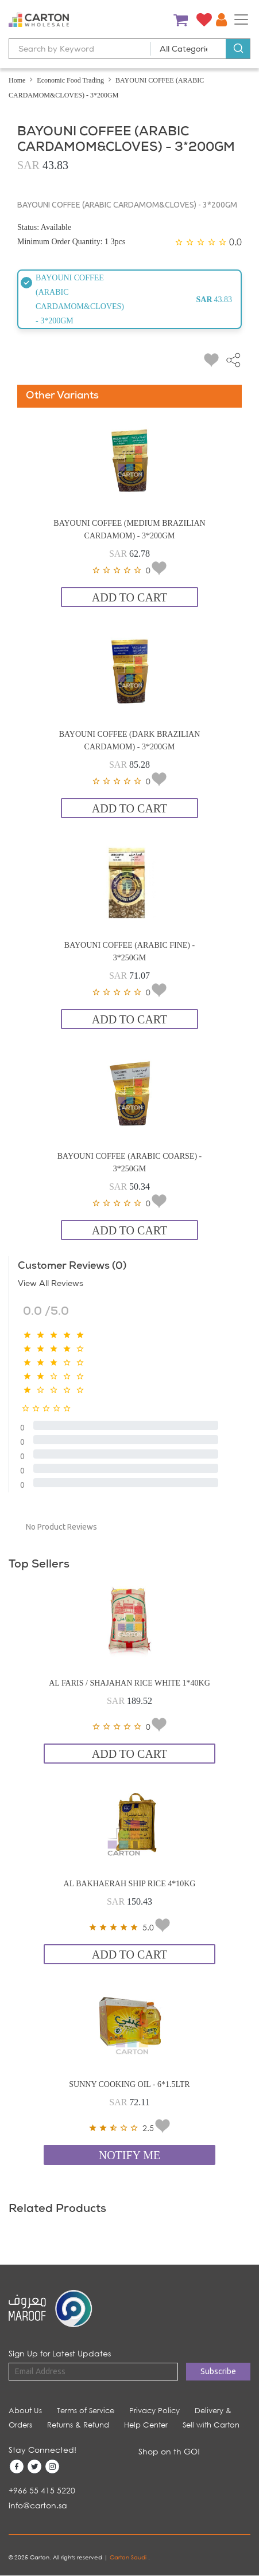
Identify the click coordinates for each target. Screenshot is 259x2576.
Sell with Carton (211, 2425)
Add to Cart (129, 597)
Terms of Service (85, 2410)
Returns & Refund (78, 2425)
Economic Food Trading (70, 80)
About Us (25, 2410)
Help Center (146, 2425)
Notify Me (130, 2155)
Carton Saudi (129, 2557)
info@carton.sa (38, 2505)
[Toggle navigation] (241, 19)
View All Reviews (50, 1284)
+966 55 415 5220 (42, 2490)
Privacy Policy (154, 2410)
